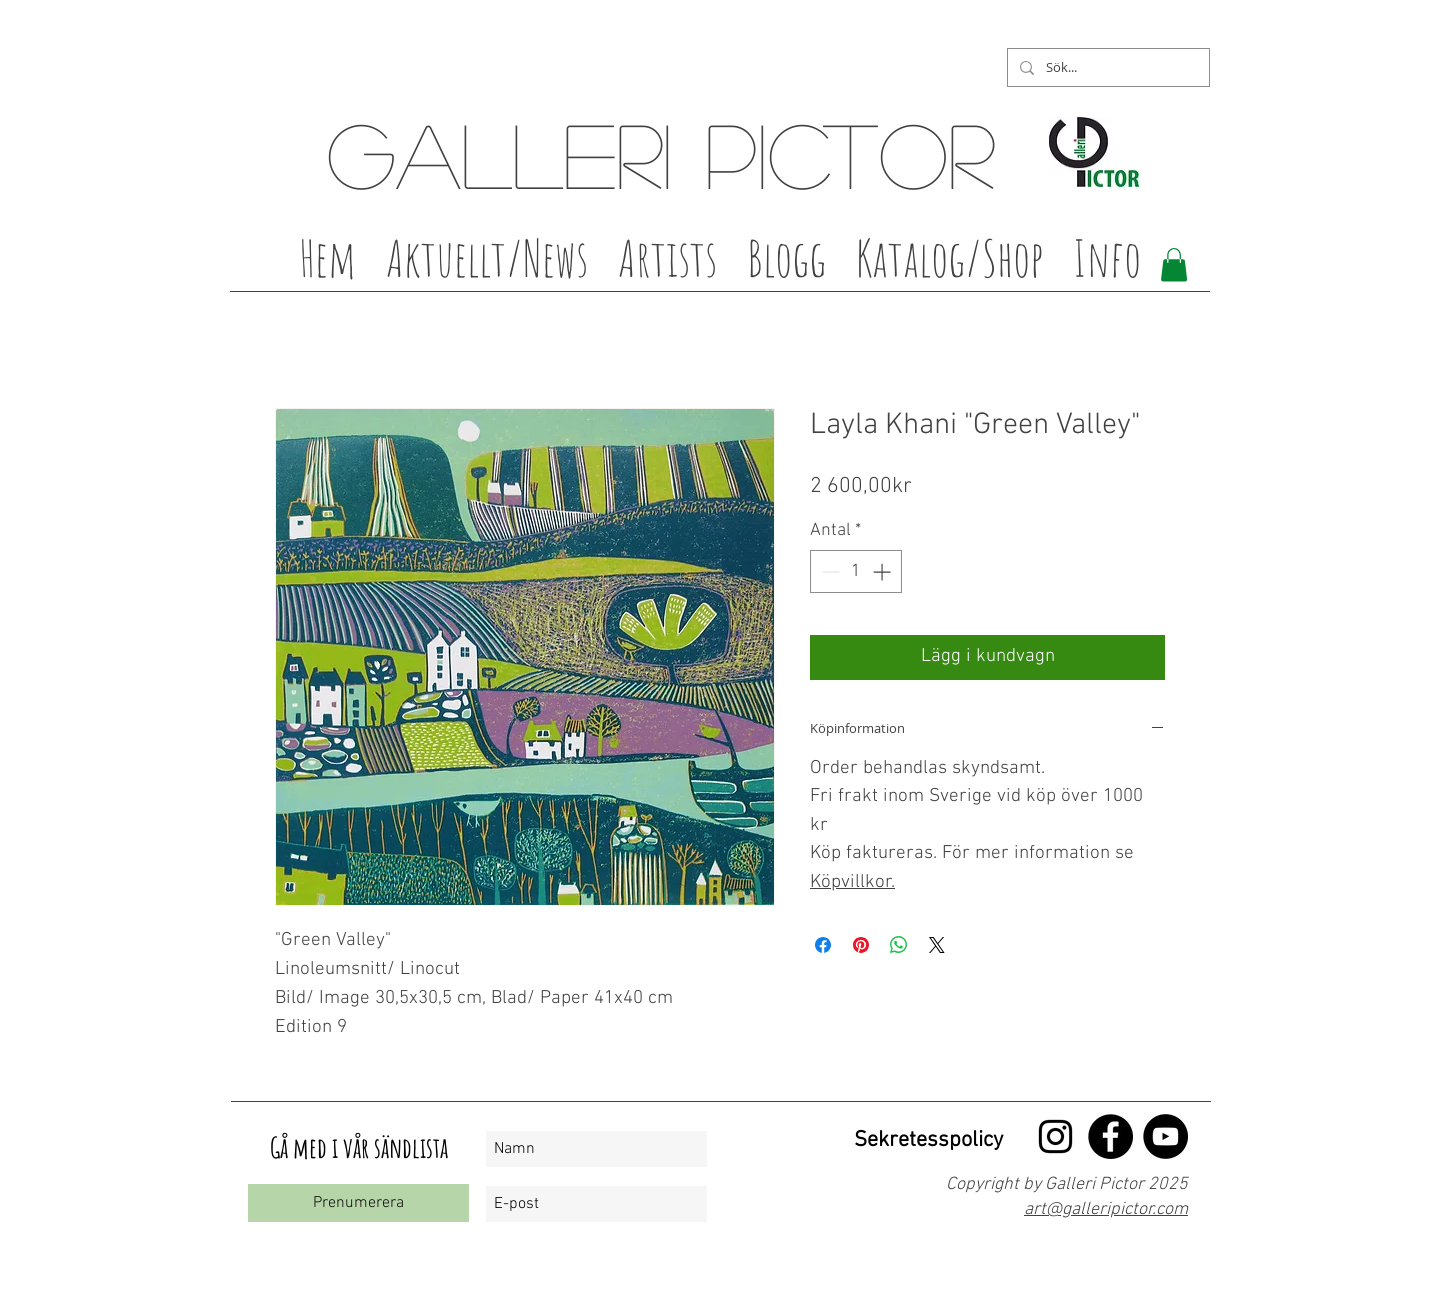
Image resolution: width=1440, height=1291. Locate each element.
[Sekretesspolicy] (925, 1141)
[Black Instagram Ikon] (1055, 1136)
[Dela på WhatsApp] (899, 945)
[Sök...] (1106, 67)
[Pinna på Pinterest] (861, 945)
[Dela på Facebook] (823, 945)
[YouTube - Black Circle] (1165, 1136)
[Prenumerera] (358, 1203)
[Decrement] (828, 571)
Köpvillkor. (852, 882)
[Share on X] (937, 945)
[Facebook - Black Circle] (1110, 1136)
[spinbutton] (856, 571)
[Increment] (883, 571)
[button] (667, 264)
